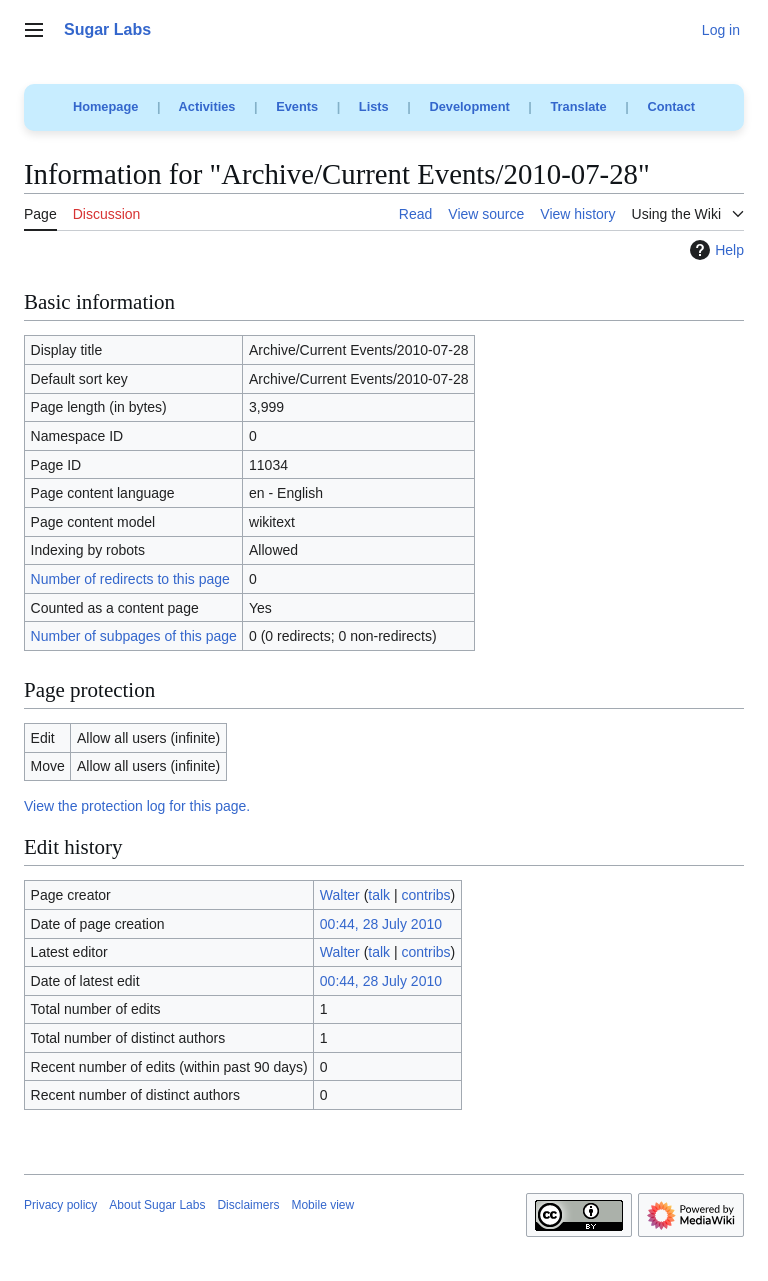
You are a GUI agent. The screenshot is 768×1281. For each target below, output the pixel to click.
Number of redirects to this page (130, 579)
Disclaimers (248, 1205)
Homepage (105, 106)
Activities (207, 106)
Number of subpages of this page (134, 636)
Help (714, 250)
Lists (374, 106)
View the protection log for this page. (137, 806)
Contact (671, 106)
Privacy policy (60, 1205)
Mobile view (322, 1205)
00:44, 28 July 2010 (381, 924)
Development (469, 106)
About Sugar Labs (157, 1205)
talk (379, 895)
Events (297, 106)
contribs (426, 895)
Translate (579, 106)
